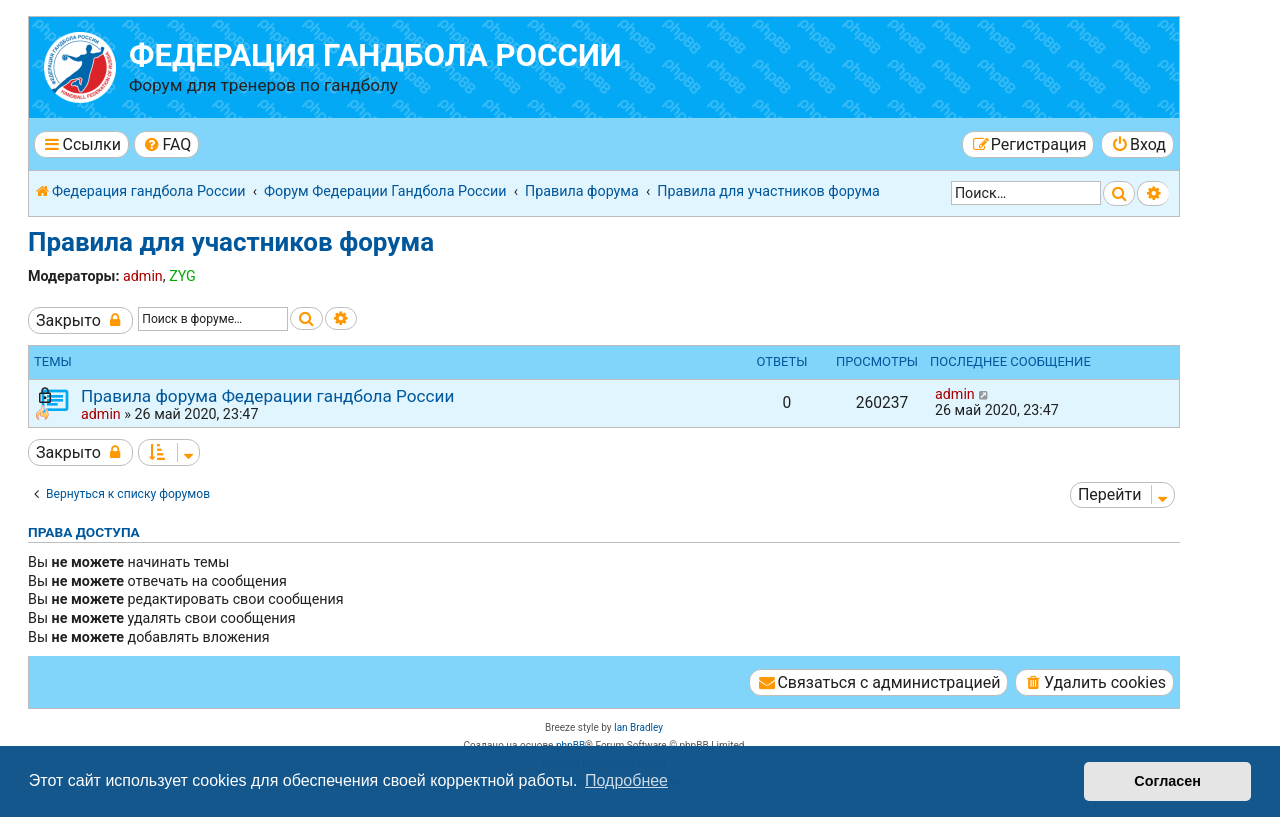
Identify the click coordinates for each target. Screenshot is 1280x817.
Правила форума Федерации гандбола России (267, 396)
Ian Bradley (638, 727)
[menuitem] (166, 144)
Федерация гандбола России (375, 55)
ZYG (182, 276)
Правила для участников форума (231, 242)
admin (143, 276)
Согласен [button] (1167, 781)
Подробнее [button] (626, 780)
